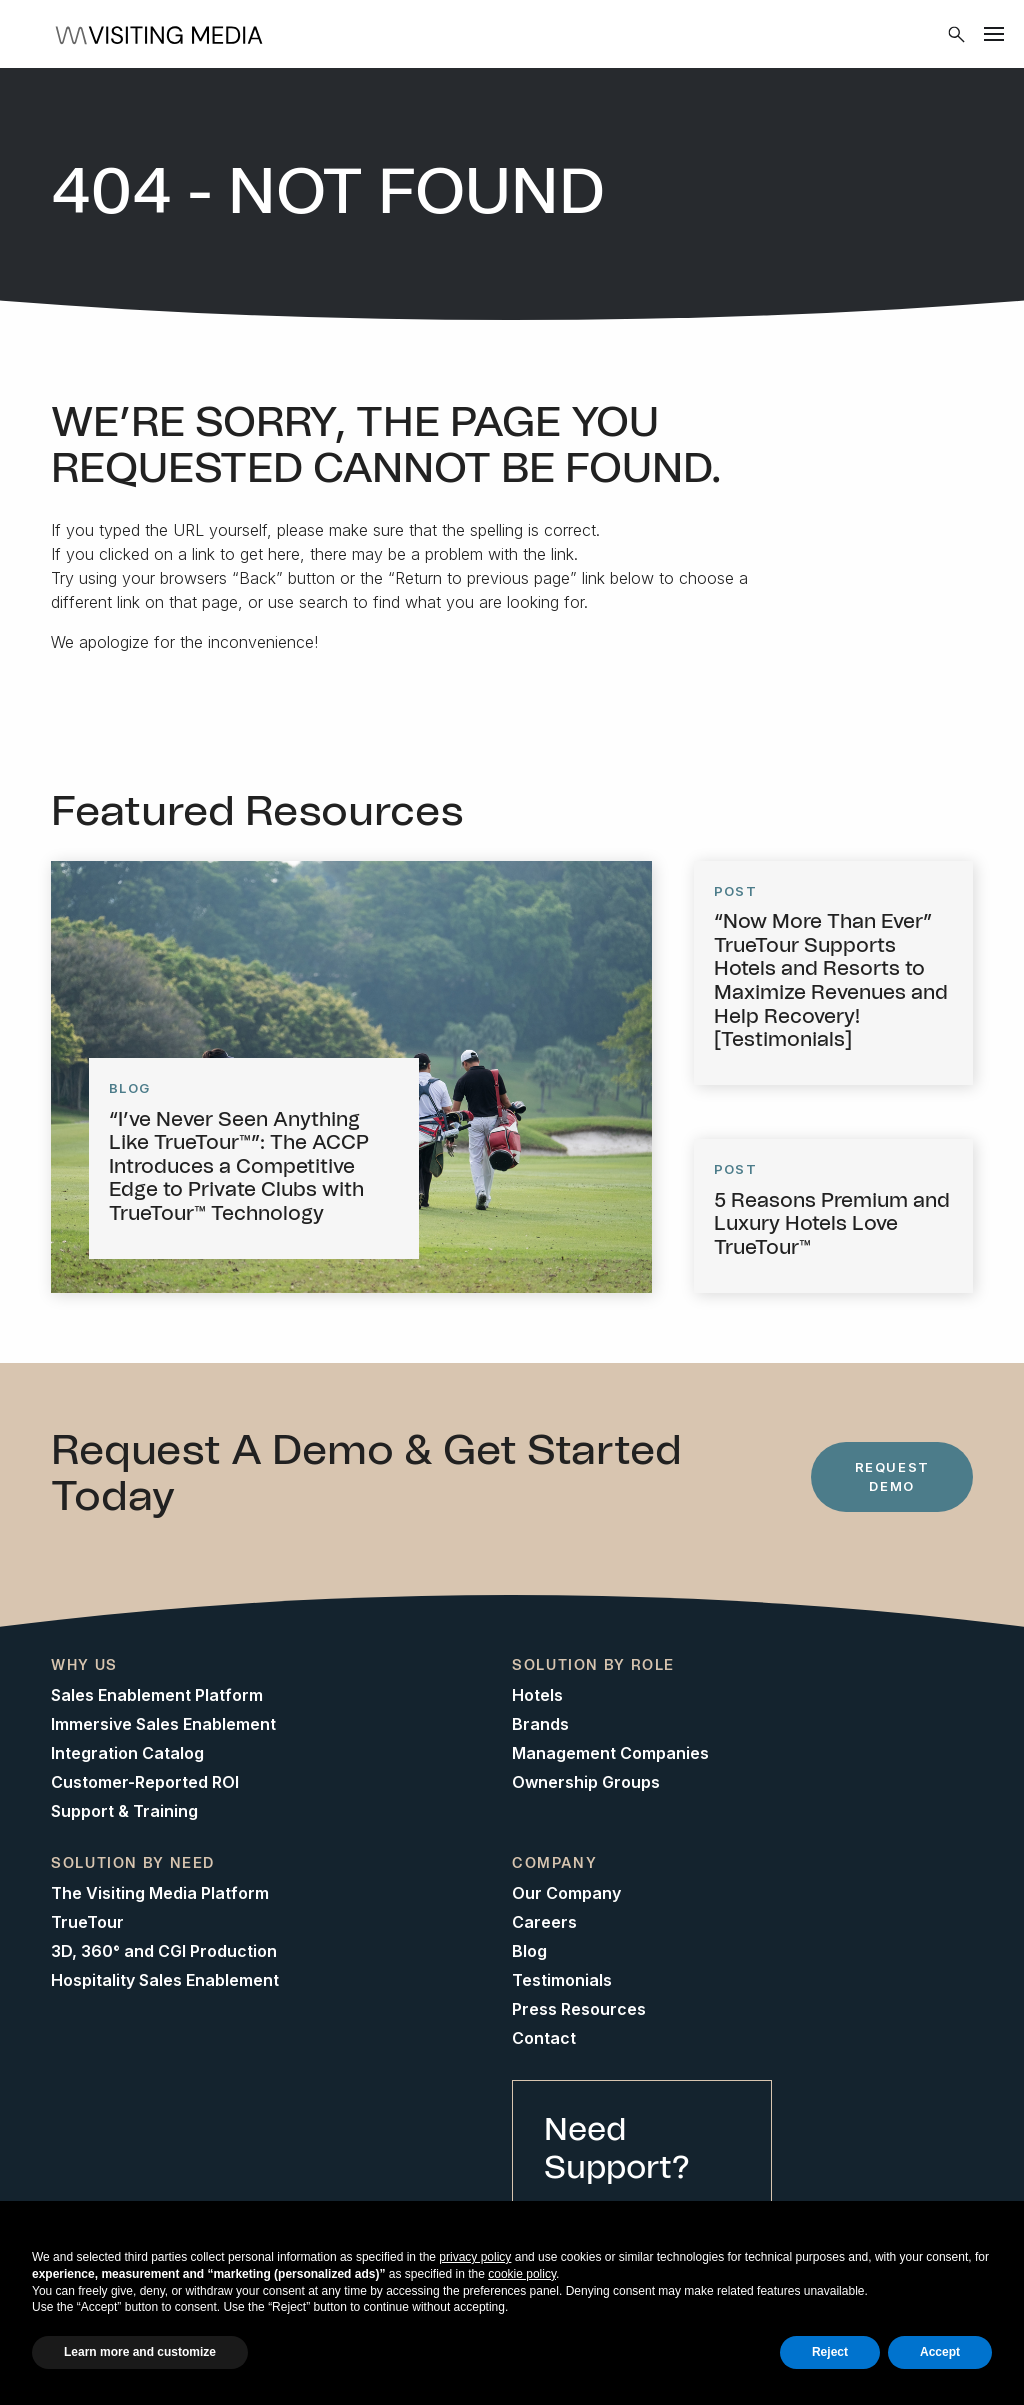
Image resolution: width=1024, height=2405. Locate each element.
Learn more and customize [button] (140, 2352)
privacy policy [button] (475, 2257)
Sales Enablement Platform (157, 1695)
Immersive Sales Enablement (163, 1724)
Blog (529, 1951)
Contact (544, 2038)
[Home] (165, 34)
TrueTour (87, 1922)
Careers (544, 1922)
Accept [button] (940, 2352)
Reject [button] (830, 2352)
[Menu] (994, 34)
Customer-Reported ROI (145, 1782)
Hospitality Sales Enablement (165, 1980)
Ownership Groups (586, 1782)
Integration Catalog (127, 1753)
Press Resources (579, 2009)
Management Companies (610, 1753)
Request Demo (892, 1476)
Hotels (537, 1695)
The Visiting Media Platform (160, 1893)
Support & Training (124, 1811)
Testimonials (562, 1980)
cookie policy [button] (522, 2274)
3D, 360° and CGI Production (164, 1951)
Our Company (566, 1893)
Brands (540, 1724)
